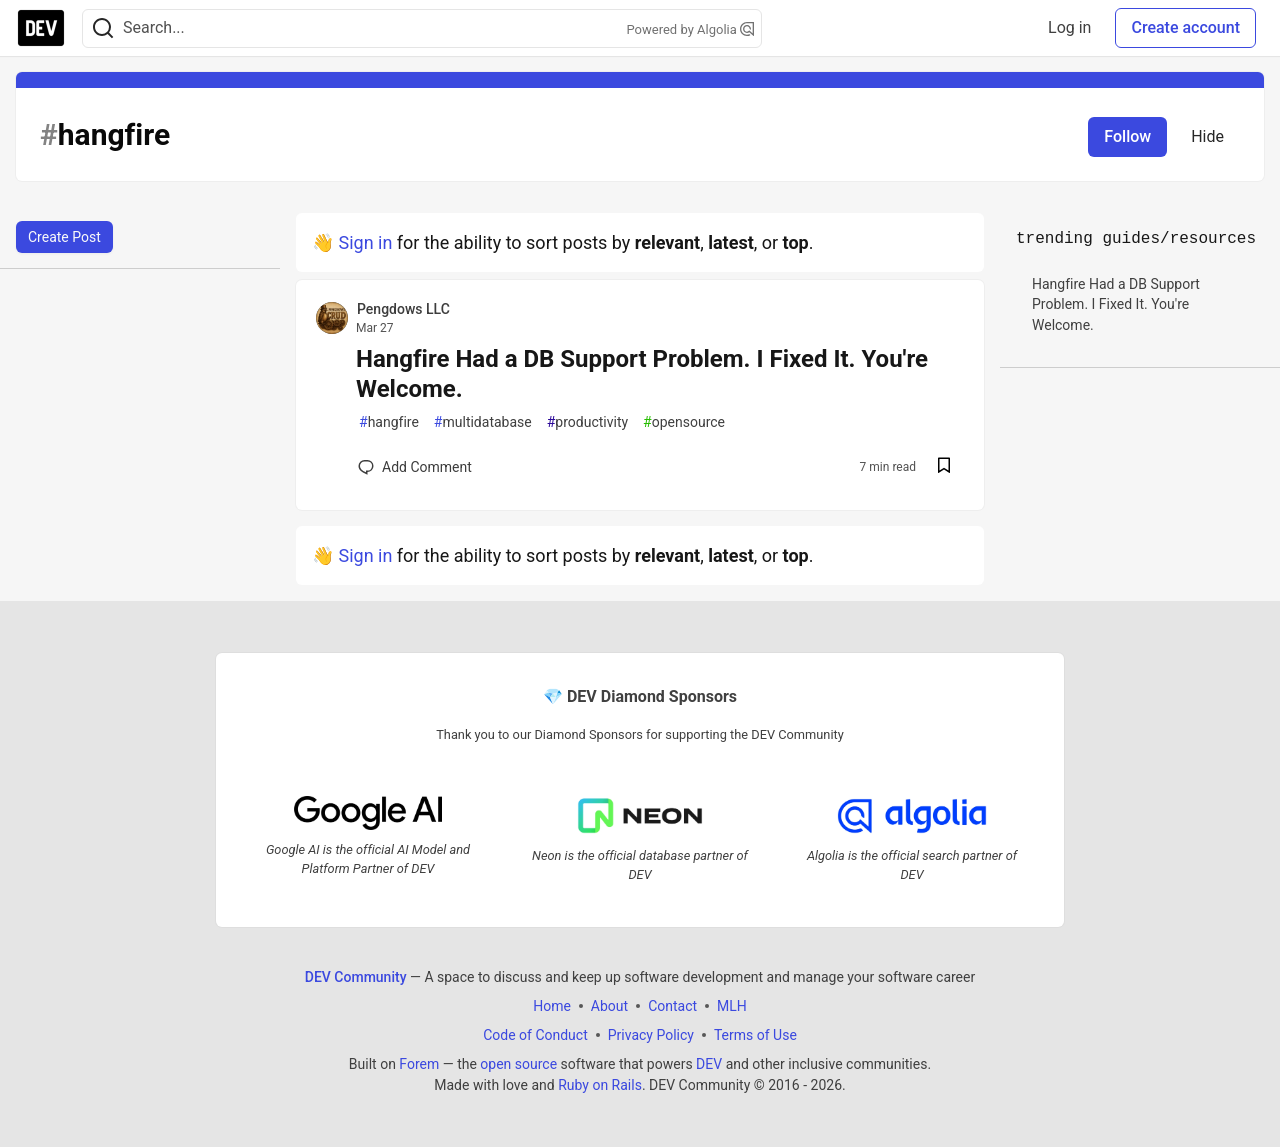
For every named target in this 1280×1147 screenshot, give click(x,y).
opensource (684, 422)
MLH (732, 1005)
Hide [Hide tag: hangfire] (1207, 136)
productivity (587, 422)
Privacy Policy (651, 1034)
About (609, 1005)
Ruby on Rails (600, 1084)
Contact (672, 1005)
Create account (1185, 27)
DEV (709, 1063)
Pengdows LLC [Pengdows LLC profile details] (403, 309)
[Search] (103, 28)
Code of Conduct (535, 1034)
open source (518, 1063)
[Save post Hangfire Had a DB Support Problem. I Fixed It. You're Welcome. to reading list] (944, 467)
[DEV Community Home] (41, 28)
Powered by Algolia (690, 29)
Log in (1069, 27)
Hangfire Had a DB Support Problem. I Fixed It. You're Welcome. (642, 374)
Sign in (365, 242)
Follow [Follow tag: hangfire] (1127, 136)
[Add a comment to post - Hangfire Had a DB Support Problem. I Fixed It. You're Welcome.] (415, 467)
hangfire (389, 422)
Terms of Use (755, 1034)
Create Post (64, 237)
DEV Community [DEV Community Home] (356, 976)
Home (552, 1005)
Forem (419, 1063)
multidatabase (483, 422)
